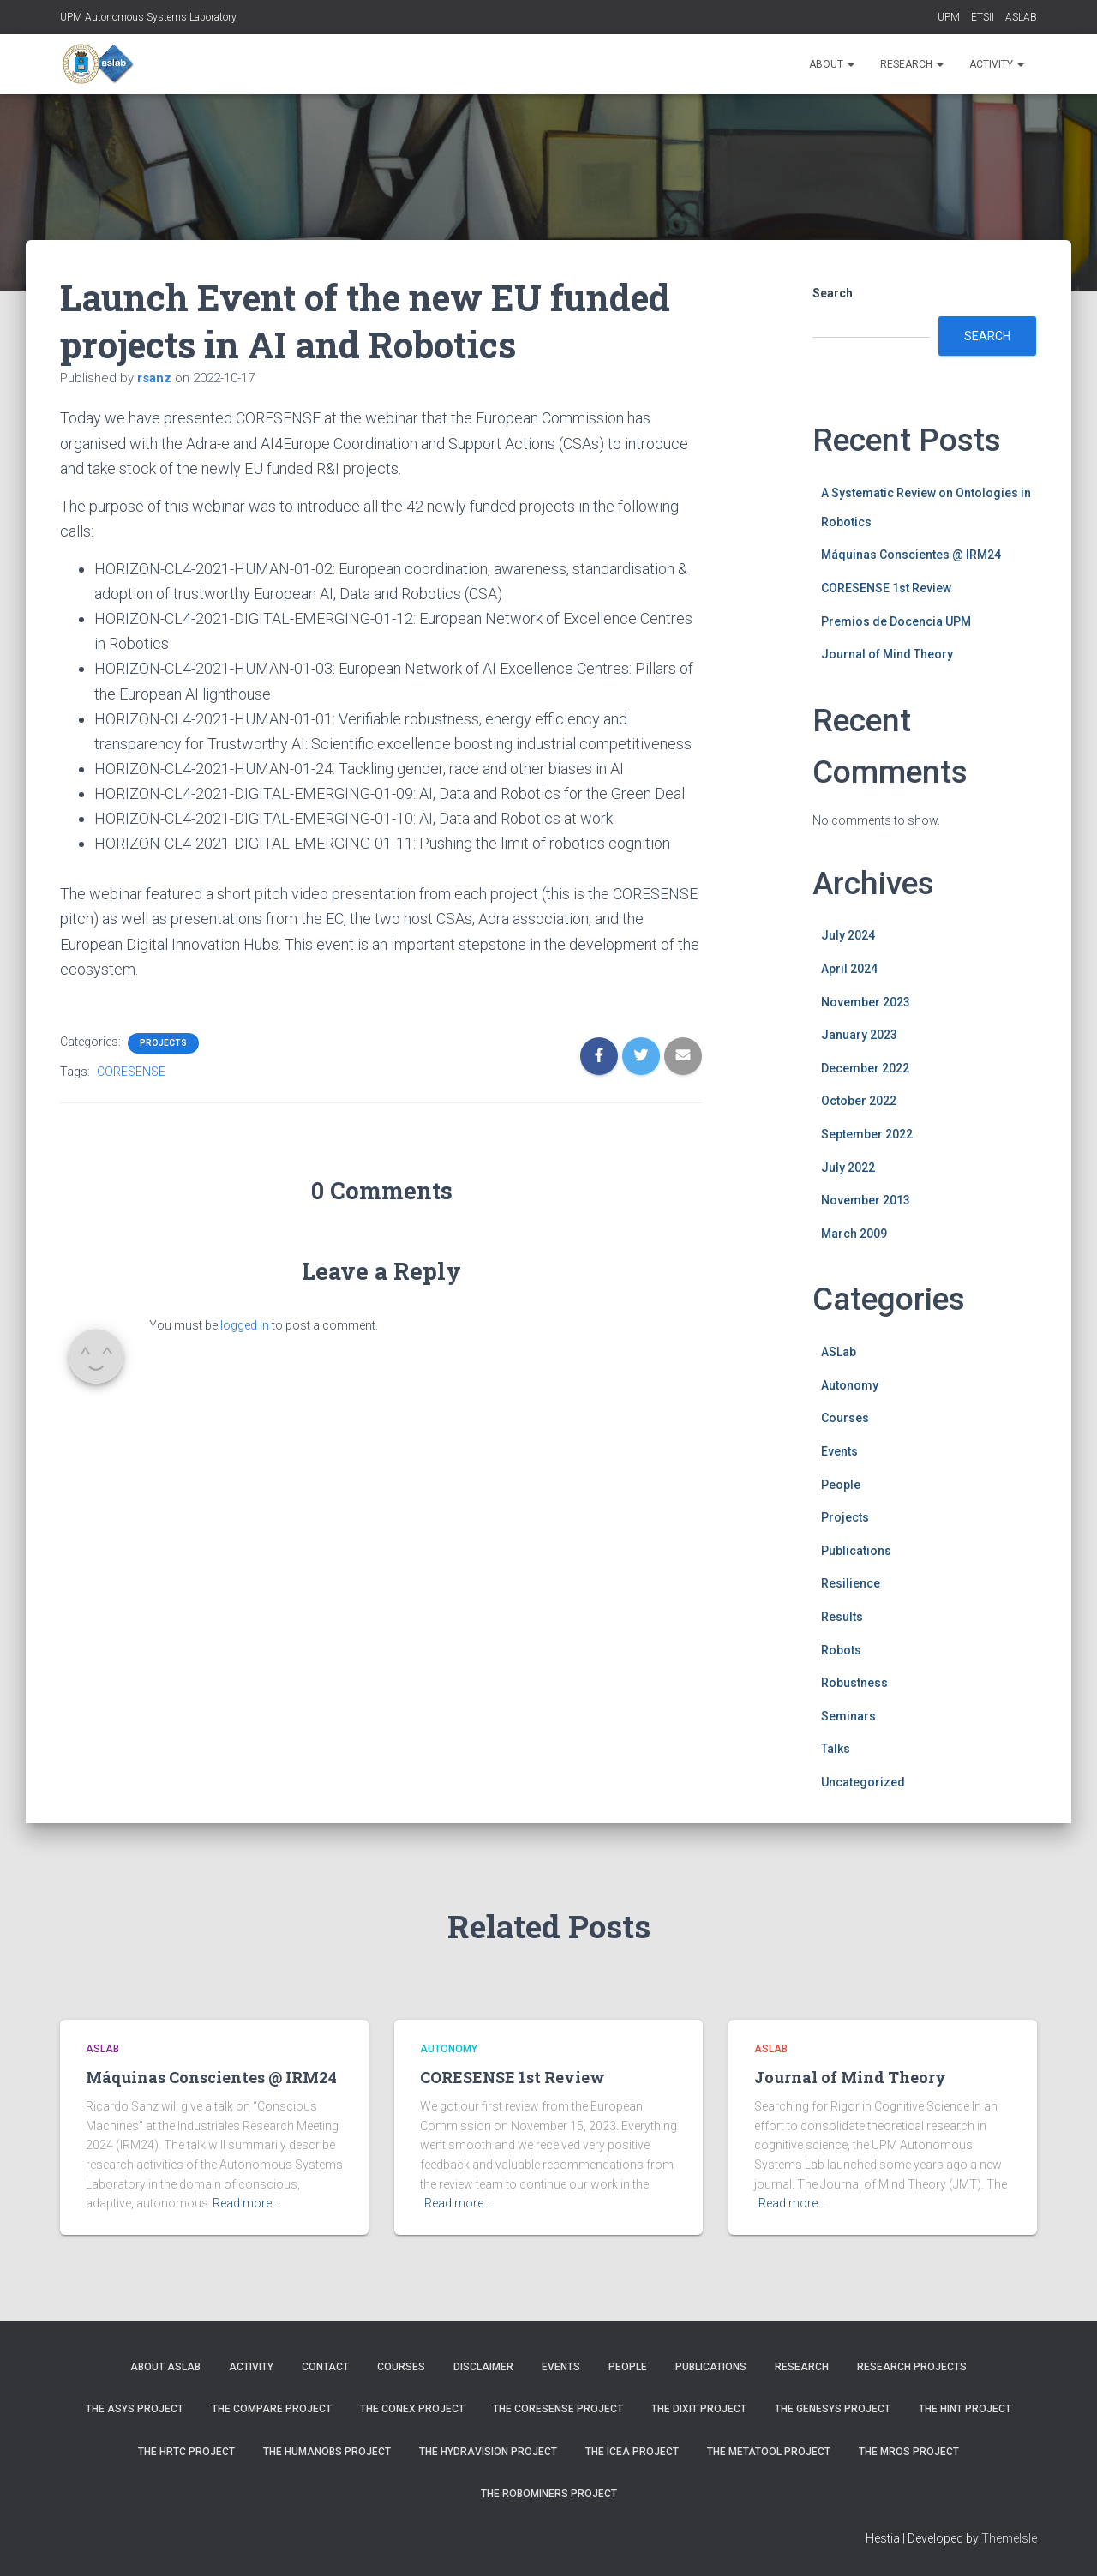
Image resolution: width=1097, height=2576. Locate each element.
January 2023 (859, 1035)
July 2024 (848, 935)
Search (832, 293)
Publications (856, 1551)
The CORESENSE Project (558, 2409)
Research (912, 64)
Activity (996, 64)
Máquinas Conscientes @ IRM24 (911, 554)
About (831, 64)
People (840, 1485)
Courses (845, 1418)
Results (842, 1617)
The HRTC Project (186, 2452)
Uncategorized (863, 1782)
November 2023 (865, 1002)
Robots (841, 1650)
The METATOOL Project (768, 2452)
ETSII (982, 17)
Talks (835, 1749)
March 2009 (854, 1233)
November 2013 (865, 1200)
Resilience (850, 1583)
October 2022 (858, 1101)
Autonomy (849, 1385)
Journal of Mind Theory (887, 654)
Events (839, 1451)
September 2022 (867, 1134)
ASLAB (1021, 17)
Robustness (854, 1683)
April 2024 (849, 969)
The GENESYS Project (832, 2409)
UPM (949, 17)
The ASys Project (134, 2409)
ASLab (838, 1352)
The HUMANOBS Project (327, 2452)
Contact (325, 2367)
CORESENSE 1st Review (886, 588)
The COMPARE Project (272, 2409)
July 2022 (848, 1167)
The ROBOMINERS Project (549, 2494)
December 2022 (865, 1068)
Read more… (246, 2203)
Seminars (848, 1716)
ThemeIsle (1009, 2538)
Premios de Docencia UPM (896, 621)
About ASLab (165, 2367)
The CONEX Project (412, 2409)
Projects (163, 1043)
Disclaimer (483, 2367)
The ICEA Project (632, 2452)
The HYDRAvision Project (488, 2452)
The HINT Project (965, 2409)
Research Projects (912, 2367)
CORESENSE (131, 1071)
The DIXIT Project (698, 2409)
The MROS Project (909, 2452)
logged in (244, 1325)
